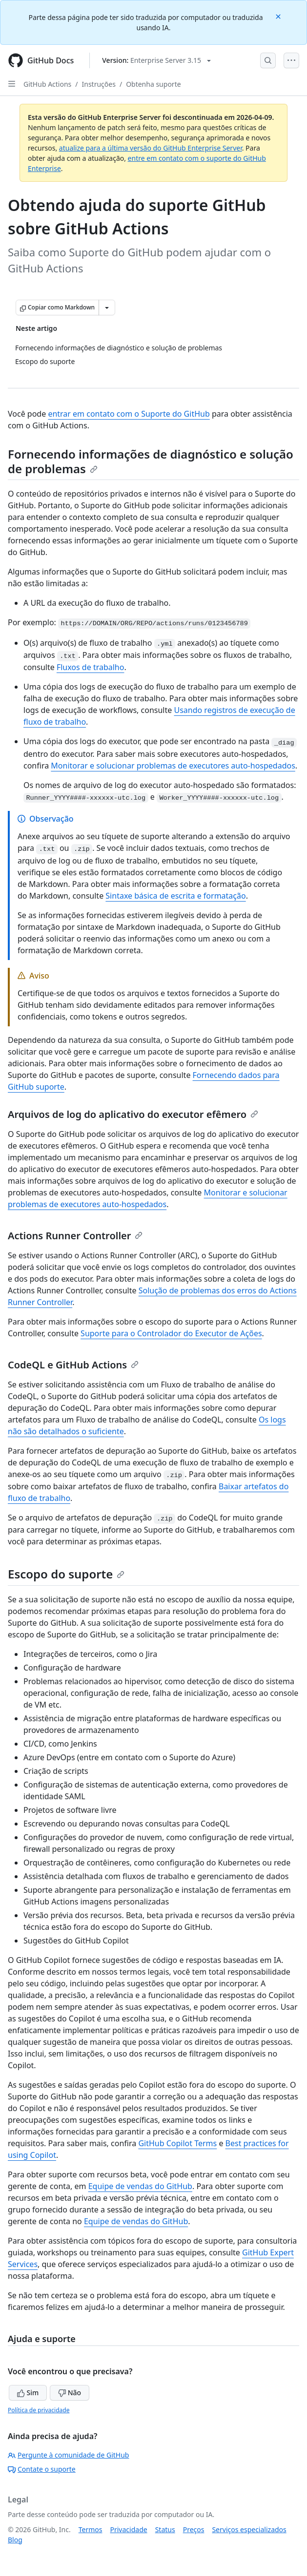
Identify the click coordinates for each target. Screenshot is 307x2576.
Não (69, 2392)
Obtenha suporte (153, 84)
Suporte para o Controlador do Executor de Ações (171, 1333)
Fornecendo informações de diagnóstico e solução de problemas (150, 461)
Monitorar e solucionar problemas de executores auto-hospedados (173, 765)
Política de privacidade (38, 2410)
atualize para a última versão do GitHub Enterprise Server (150, 148)
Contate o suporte (42, 2469)
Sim (28, 2392)
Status (165, 2529)
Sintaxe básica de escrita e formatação (175, 895)
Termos (90, 2529)
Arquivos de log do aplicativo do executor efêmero (133, 1114)
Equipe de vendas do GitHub (140, 2186)
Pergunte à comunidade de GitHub (68, 2455)
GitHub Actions (47, 84)
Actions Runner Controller (75, 1235)
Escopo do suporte (66, 1574)
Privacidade (128, 2529)
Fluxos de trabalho (90, 667)
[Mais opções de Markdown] (107, 307)
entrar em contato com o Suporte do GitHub (128, 413)
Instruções (99, 84)
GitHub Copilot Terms (177, 2143)
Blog (15, 2539)
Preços (194, 2529)
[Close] (279, 15)
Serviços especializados (249, 2529)
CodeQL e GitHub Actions (73, 1364)
